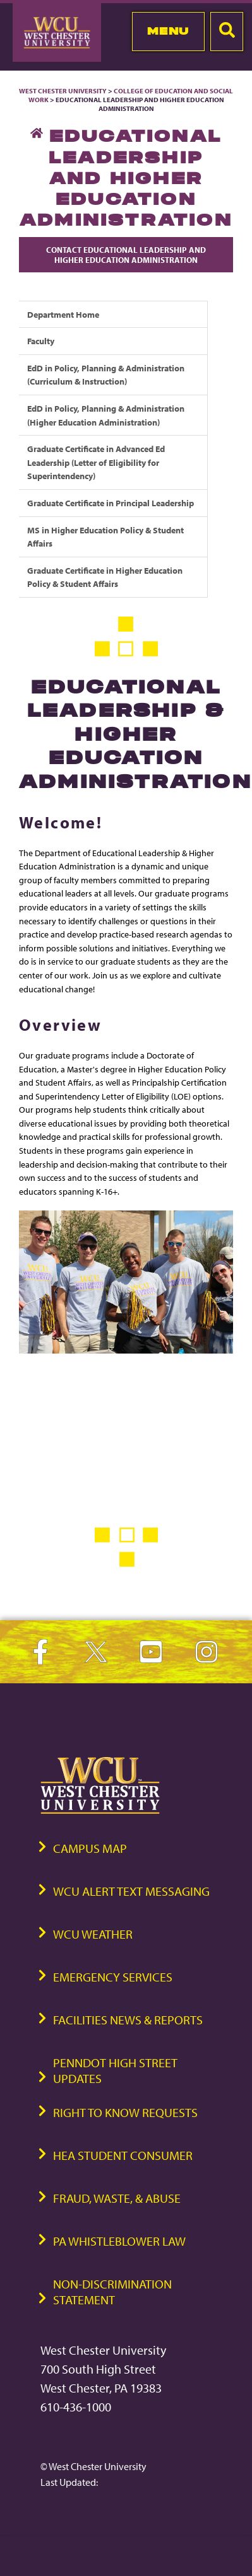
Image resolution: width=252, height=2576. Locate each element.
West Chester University (63, 90)
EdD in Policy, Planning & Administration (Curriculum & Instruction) (105, 375)
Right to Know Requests (125, 2112)
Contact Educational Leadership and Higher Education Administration (126, 255)
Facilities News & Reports (128, 2020)
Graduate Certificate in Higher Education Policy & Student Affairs (105, 577)
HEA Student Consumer (123, 2155)
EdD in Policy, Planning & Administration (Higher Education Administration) (105, 415)
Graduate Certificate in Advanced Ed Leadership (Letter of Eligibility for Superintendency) (96, 462)
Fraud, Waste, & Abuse (117, 2198)
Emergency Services (112, 1977)
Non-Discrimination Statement (112, 2291)
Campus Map (90, 1848)
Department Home (63, 314)
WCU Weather (93, 1934)
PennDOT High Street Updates (115, 2070)
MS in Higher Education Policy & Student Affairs (105, 537)
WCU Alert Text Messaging (131, 1891)
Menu (168, 31)
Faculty (40, 341)
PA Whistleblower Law (119, 2241)
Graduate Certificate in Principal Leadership (110, 503)
